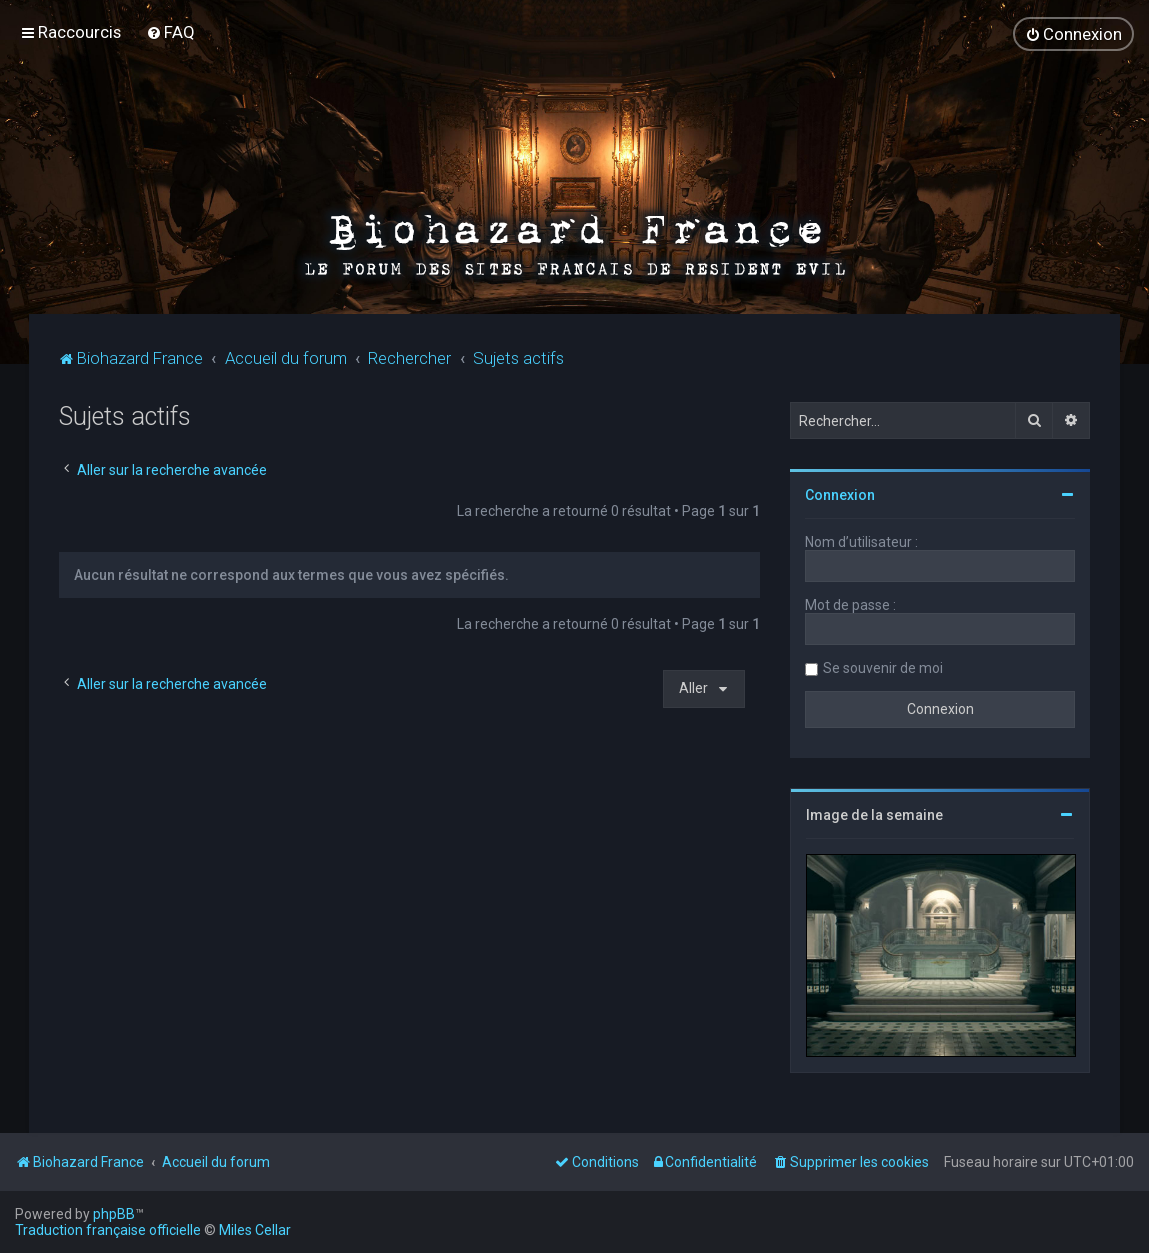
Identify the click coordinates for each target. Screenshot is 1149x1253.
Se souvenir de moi (883, 668)
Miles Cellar (255, 1230)
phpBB (114, 1214)
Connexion (840, 495)
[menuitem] (170, 32)
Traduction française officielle (108, 1230)
